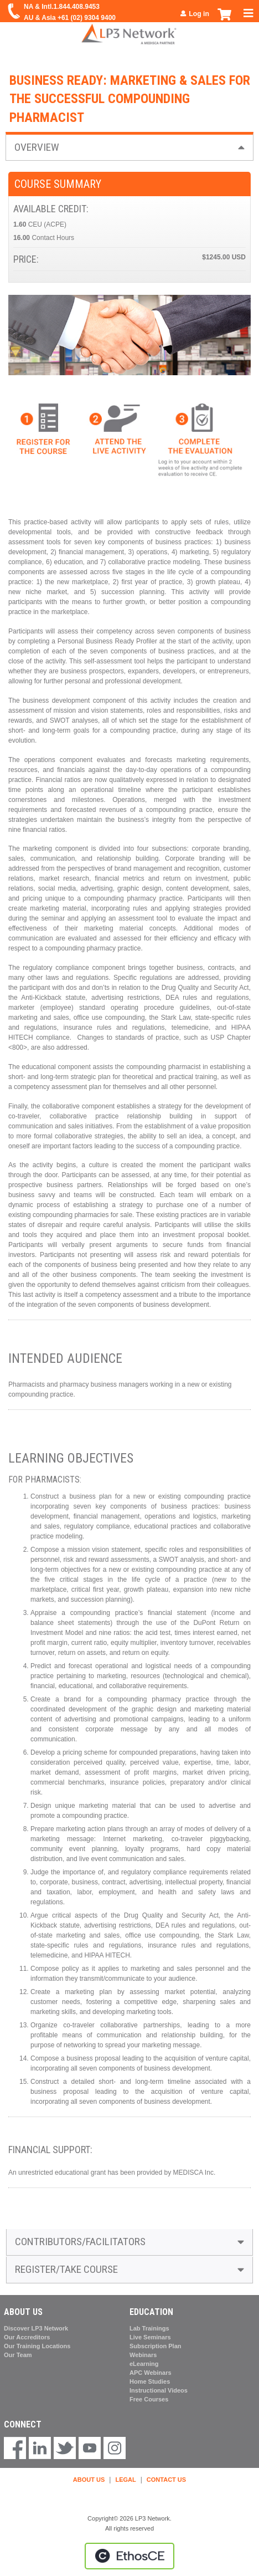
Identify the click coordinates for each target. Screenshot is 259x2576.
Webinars (143, 2355)
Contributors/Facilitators (80, 2241)
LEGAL (125, 2479)
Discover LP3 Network (36, 2328)
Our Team (18, 2355)
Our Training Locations (37, 2346)
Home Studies (150, 2381)
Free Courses (149, 2399)
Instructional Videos (159, 2390)
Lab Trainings (149, 2328)
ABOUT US (89, 2479)
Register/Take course (66, 2269)
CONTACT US (166, 2479)
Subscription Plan (156, 2346)
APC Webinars (151, 2372)
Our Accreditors (27, 2337)
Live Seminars (150, 2337)
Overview (36, 147)
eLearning (144, 2363)
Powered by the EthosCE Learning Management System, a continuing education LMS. (129, 2556)
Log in (199, 14)
